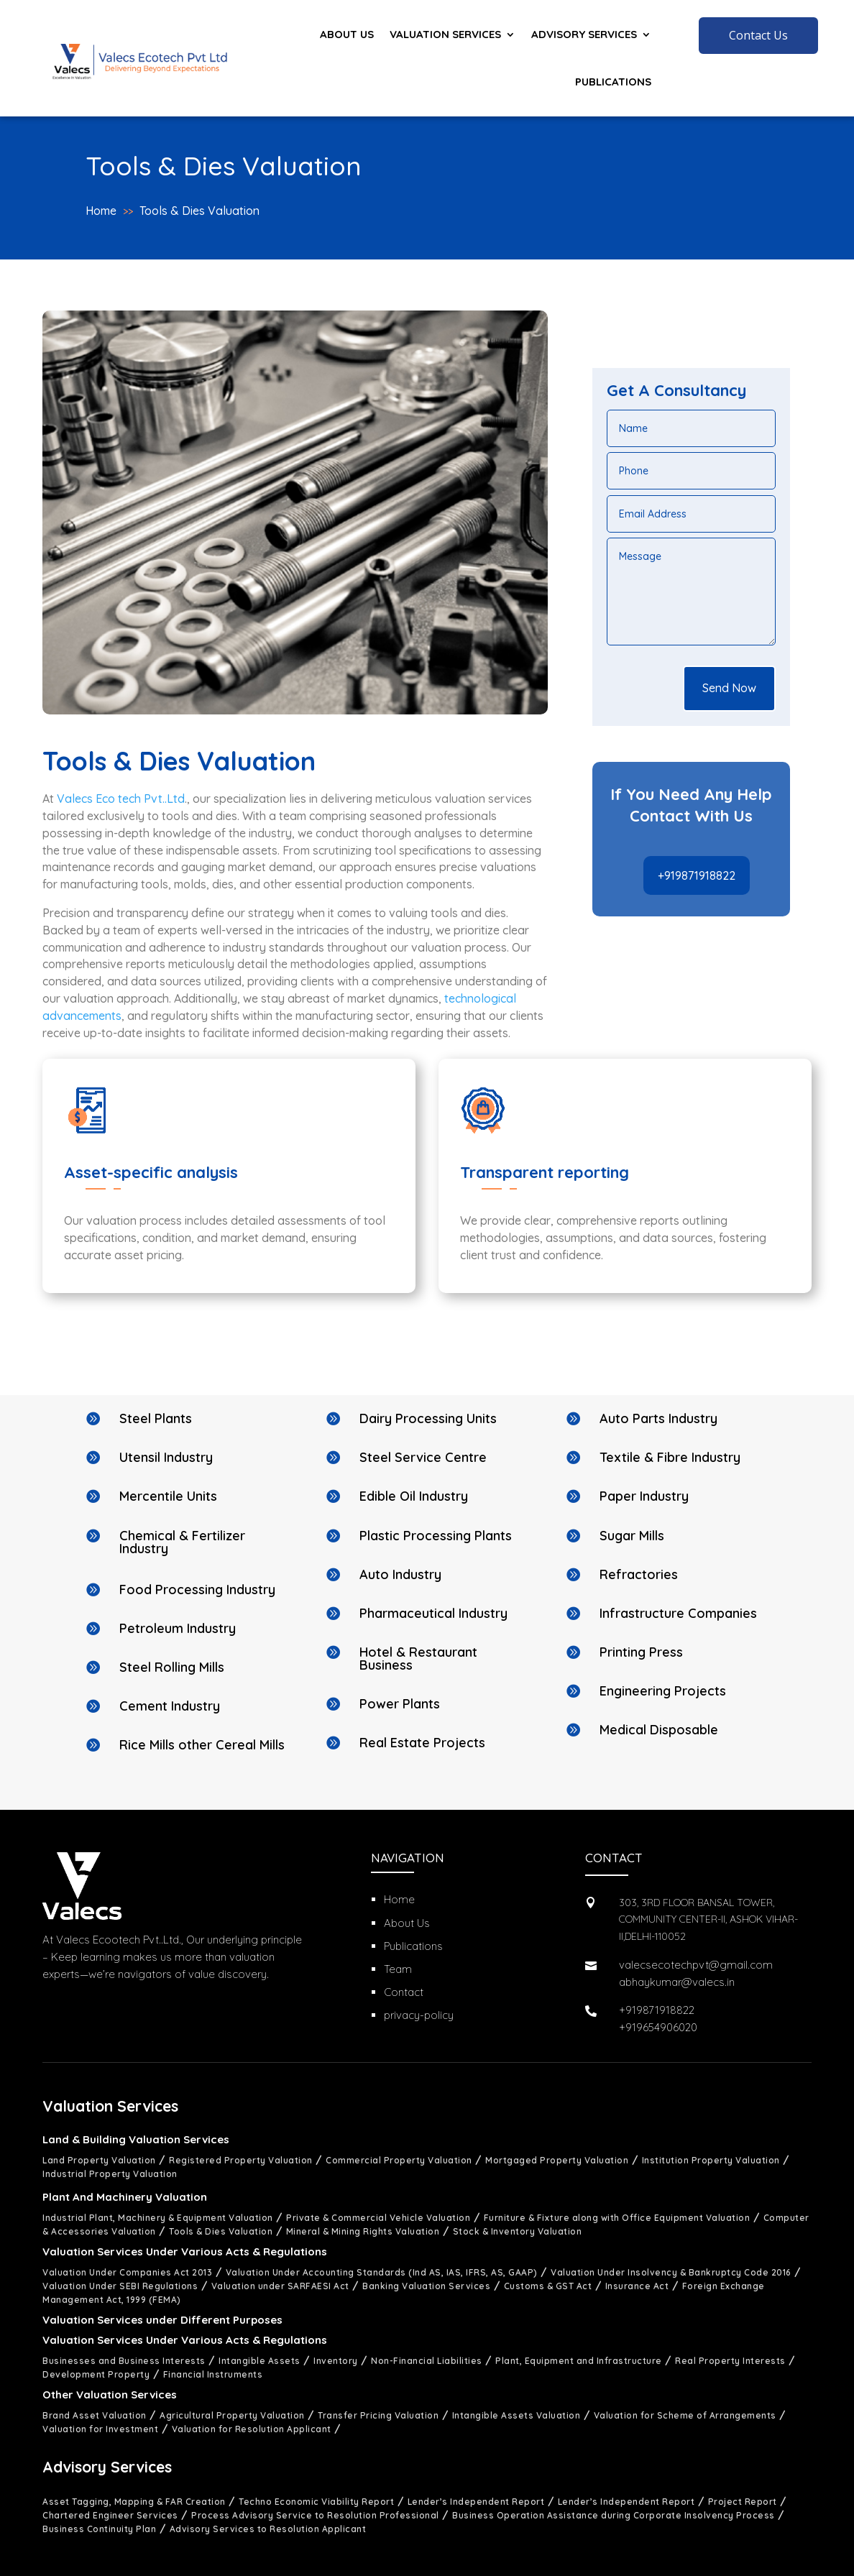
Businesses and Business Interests (124, 2360)
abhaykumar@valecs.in (677, 1982)
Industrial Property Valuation (110, 2173)
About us (347, 34)
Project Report (742, 2501)
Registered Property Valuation (241, 2160)
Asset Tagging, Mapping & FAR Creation (134, 2501)
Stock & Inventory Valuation (517, 2231)
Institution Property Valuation (711, 2160)
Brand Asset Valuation (94, 2415)
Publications (613, 81)
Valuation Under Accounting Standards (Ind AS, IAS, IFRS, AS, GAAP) (382, 2272)
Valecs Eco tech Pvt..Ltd (121, 798)
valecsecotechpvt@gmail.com (696, 1965)
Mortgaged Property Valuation (556, 2160)
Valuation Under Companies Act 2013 (127, 2272)
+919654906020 (658, 2027)
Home (101, 210)
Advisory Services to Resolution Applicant (268, 2529)
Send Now (729, 688)
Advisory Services (584, 34)
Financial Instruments (213, 2374)
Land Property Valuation (99, 2160)
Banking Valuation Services (426, 2286)
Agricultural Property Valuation (232, 2415)
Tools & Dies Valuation (199, 210)
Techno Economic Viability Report (316, 2501)
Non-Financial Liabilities (426, 2360)
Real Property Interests (730, 2360)
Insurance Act (637, 2286)
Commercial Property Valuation (399, 2160)
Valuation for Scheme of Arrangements (685, 2415)
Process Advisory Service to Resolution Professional (315, 2515)
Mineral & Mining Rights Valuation (363, 2231)
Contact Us (758, 35)
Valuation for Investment (100, 2429)
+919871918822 (696, 875)
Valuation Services (445, 34)
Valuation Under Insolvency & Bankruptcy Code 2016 (671, 2272)
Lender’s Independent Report (476, 2501)
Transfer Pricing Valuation (378, 2415)
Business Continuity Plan (99, 2529)
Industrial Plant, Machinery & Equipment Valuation (157, 2217)
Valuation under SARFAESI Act (280, 2286)
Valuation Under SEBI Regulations (120, 2286)
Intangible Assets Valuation (516, 2415)
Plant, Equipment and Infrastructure (578, 2360)
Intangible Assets (259, 2360)
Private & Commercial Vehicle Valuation (378, 2217)
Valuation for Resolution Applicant (251, 2429)
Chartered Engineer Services (110, 2515)
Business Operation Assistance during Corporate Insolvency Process (613, 2515)
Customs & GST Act (548, 2286)
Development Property (96, 2374)
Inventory (335, 2360)
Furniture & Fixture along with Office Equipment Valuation (617, 2217)
